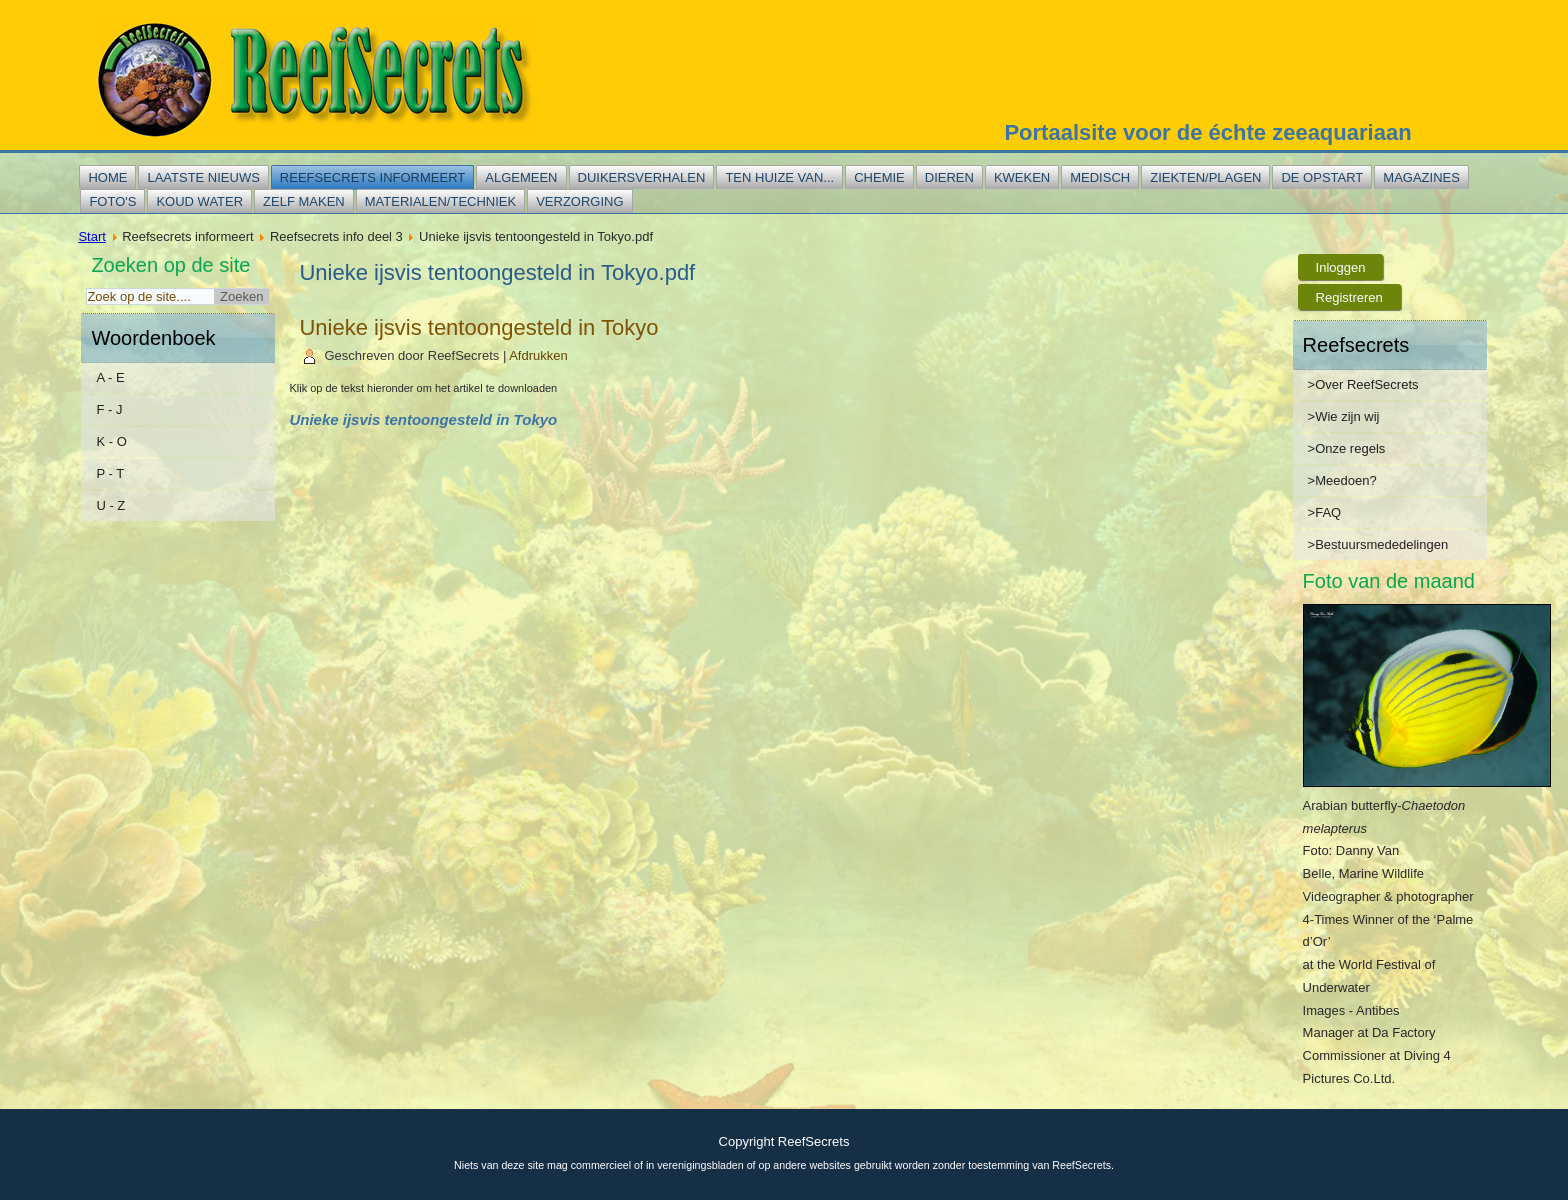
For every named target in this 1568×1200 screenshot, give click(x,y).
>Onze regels (1347, 448)
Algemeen (521, 177)
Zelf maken (304, 201)
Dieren (949, 177)
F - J (109, 409)
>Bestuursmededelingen (1378, 544)
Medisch (1100, 177)
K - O (111, 441)
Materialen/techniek (440, 201)
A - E (110, 377)
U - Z (110, 505)
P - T (110, 473)
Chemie (879, 177)
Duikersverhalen (642, 177)
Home (107, 177)
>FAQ (1325, 512)
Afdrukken (538, 355)
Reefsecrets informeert (372, 177)
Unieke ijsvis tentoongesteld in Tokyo (478, 327)
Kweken (1022, 177)
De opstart (1322, 177)
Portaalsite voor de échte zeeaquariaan (1207, 132)
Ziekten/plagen (1205, 177)
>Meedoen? (1342, 480)
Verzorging (579, 201)
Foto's (112, 201)
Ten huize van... (779, 177)
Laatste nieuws (203, 177)
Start (91, 236)
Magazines (1421, 177)
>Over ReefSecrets (1363, 384)
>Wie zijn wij (1344, 416)
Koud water (199, 201)
